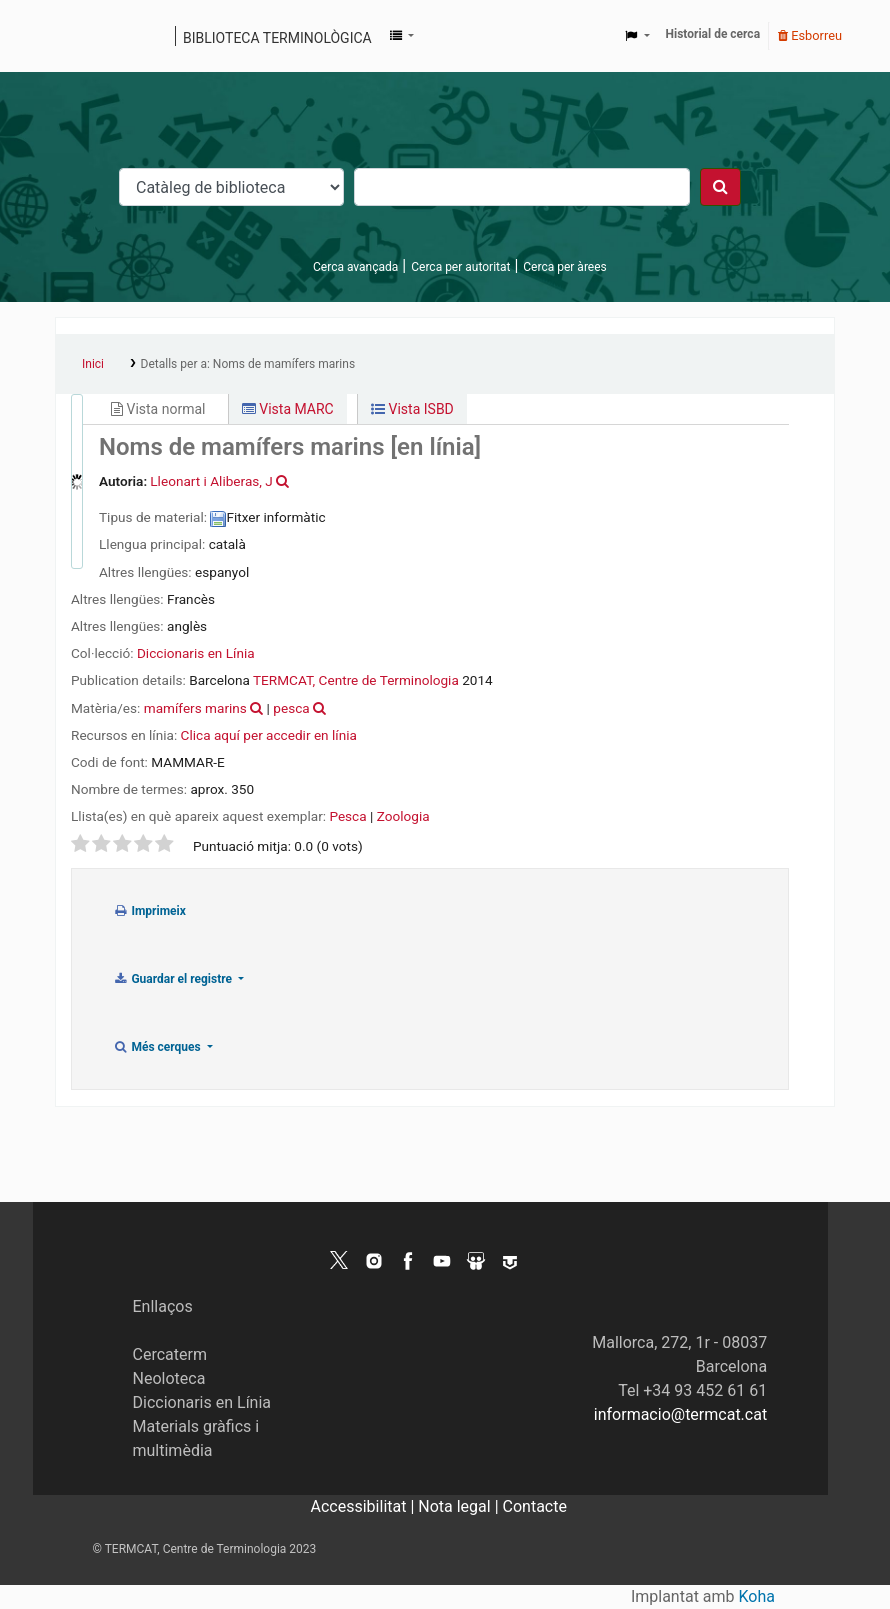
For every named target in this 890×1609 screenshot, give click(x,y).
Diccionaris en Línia (196, 653)
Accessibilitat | (365, 1506)
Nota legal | (460, 1506)
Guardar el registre (174, 979)
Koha (757, 1596)
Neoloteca (169, 1378)
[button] (402, 36)
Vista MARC (288, 409)
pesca (291, 708)
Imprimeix (149, 911)
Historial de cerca (713, 34)
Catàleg (77, 36)
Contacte (535, 1506)
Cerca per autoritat (460, 267)
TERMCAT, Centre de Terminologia (356, 680)
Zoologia (403, 816)
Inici (93, 364)
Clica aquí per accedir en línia (269, 735)
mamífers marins (195, 708)
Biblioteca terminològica (277, 38)
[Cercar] (720, 187)
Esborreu (810, 35)
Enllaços (163, 1306)
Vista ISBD (412, 409)
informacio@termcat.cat (680, 1414)
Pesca (347, 816)
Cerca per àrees (564, 267)
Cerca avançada (355, 267)
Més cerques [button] (158, 1047)
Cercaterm (170, 1354)
